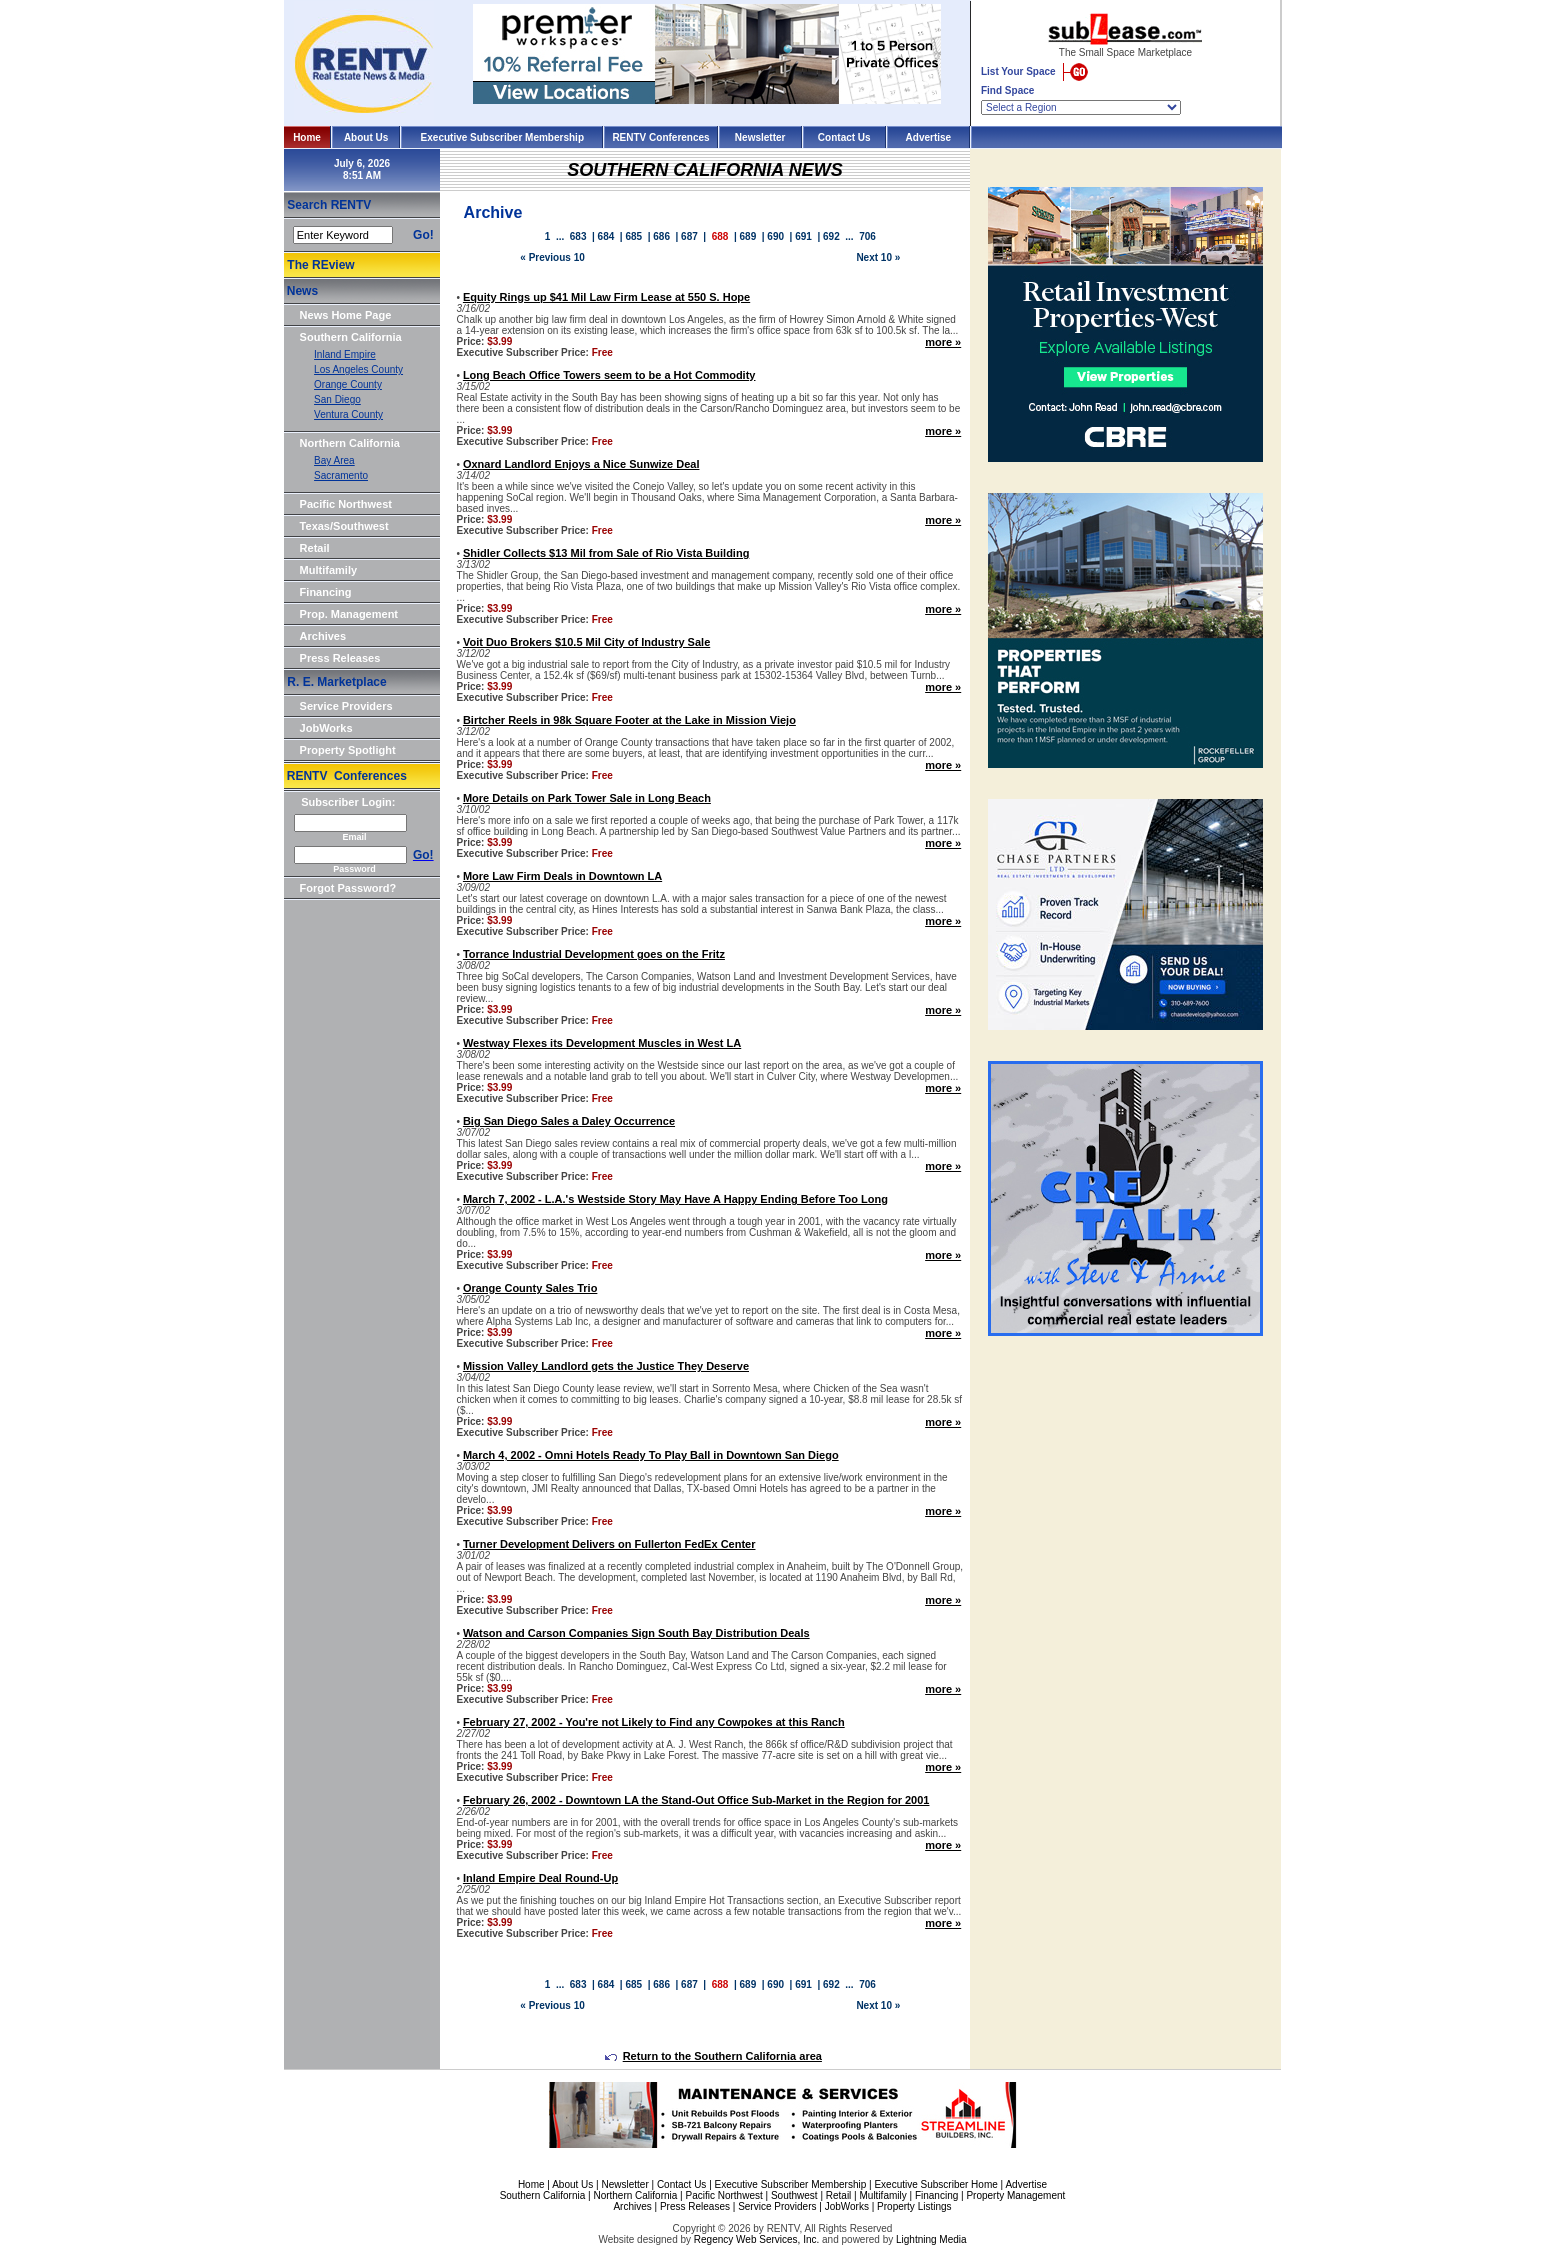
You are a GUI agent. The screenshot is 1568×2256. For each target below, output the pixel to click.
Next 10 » (878, 257)
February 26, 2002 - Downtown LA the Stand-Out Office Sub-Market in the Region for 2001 (696, 1800)
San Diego (337, 399)
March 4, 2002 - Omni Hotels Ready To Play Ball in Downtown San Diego (651, 1455)
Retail (315, 548)
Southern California (351, 337)
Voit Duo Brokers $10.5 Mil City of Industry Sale (586, 642)
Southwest (794, 2195)
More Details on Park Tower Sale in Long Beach (587, 798)
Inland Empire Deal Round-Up (540, 1878)
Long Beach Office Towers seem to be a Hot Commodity (609, 375)
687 (689, 236)
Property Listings (914, 2206)
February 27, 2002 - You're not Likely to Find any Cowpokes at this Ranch (654, 1722)
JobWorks (326, 728)
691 (803, 236)
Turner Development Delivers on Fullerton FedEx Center (609, 1544)
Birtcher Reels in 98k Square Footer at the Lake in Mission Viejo (629, 720)
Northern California (350, 443)
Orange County (348, 384)
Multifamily (328, 570)
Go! (423, 235)
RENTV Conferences (660, 137)
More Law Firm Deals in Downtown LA (562, 876)
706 (867, 236)
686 (661, 236)
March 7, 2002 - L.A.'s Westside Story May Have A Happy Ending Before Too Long (675, 1199)
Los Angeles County (358, 369)
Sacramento (341, 475)
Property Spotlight (348, 750)
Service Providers (346, 706)
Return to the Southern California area (713, 2056)
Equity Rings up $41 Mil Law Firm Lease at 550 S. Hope (606, 297)
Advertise (929, 137)
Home (307, 137)
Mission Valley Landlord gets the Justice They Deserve (606, 1366)
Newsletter (760, 137)
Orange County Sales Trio (530, 1288)
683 (578, 236)
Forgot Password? (348, 888)
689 (748, 236)
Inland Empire (345, 354)
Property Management (1015, 2195)
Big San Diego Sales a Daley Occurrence (569, 1121)
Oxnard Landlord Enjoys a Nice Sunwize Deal (581, 464)
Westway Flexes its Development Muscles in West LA (602, 1043)
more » (943, 342)
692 (831, 236)
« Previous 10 (552, 257)
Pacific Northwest (346, 504)
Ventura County (348, 414)
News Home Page (346, 315)
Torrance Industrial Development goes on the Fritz (594, 954)
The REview (320, 265)
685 (633, 236)
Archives (323, 636)
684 (606, 236)
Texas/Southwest (344, 526)
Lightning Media (931, 2239)
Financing (326, 592)
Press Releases (340, 658)
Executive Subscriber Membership (502, 137)
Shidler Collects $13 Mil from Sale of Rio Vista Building (606, 553)
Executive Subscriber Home (935, 2184)
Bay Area (334, 460)
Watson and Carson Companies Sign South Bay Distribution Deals (636, 1633)
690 (775, 236)
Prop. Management (349, 614)
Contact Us (844, 137)
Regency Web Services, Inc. (756, 2239)
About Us (366, 137)
